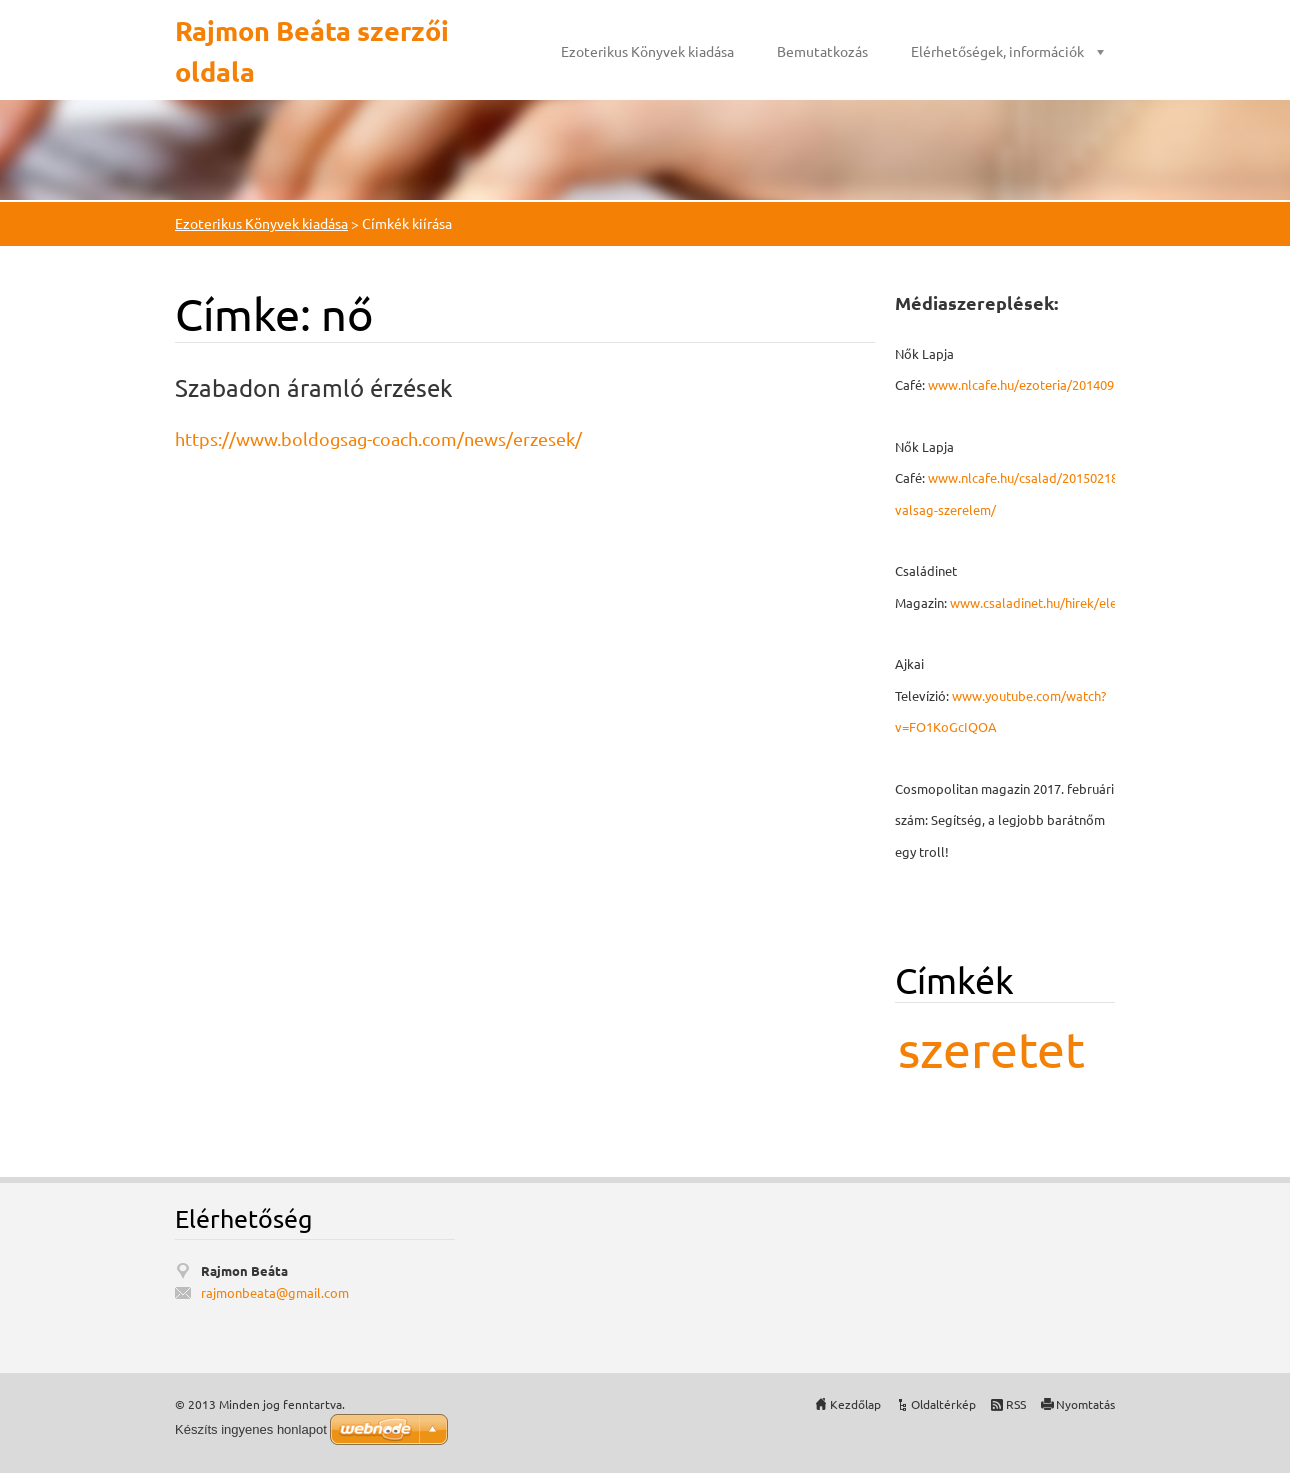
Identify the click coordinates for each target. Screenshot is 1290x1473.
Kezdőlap (855, 1404)
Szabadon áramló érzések (314, 387)
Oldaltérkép (943, 1404)
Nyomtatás (1085, 1404)
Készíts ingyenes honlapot (251, 1429)
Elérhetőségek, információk (997, 51)
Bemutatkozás (822, 51)
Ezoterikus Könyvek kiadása (647, 51)
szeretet (991, 1048)
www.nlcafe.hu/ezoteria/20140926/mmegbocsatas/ (1078, 384)
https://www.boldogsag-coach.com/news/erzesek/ (378, 438)
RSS (1016, 1404)
